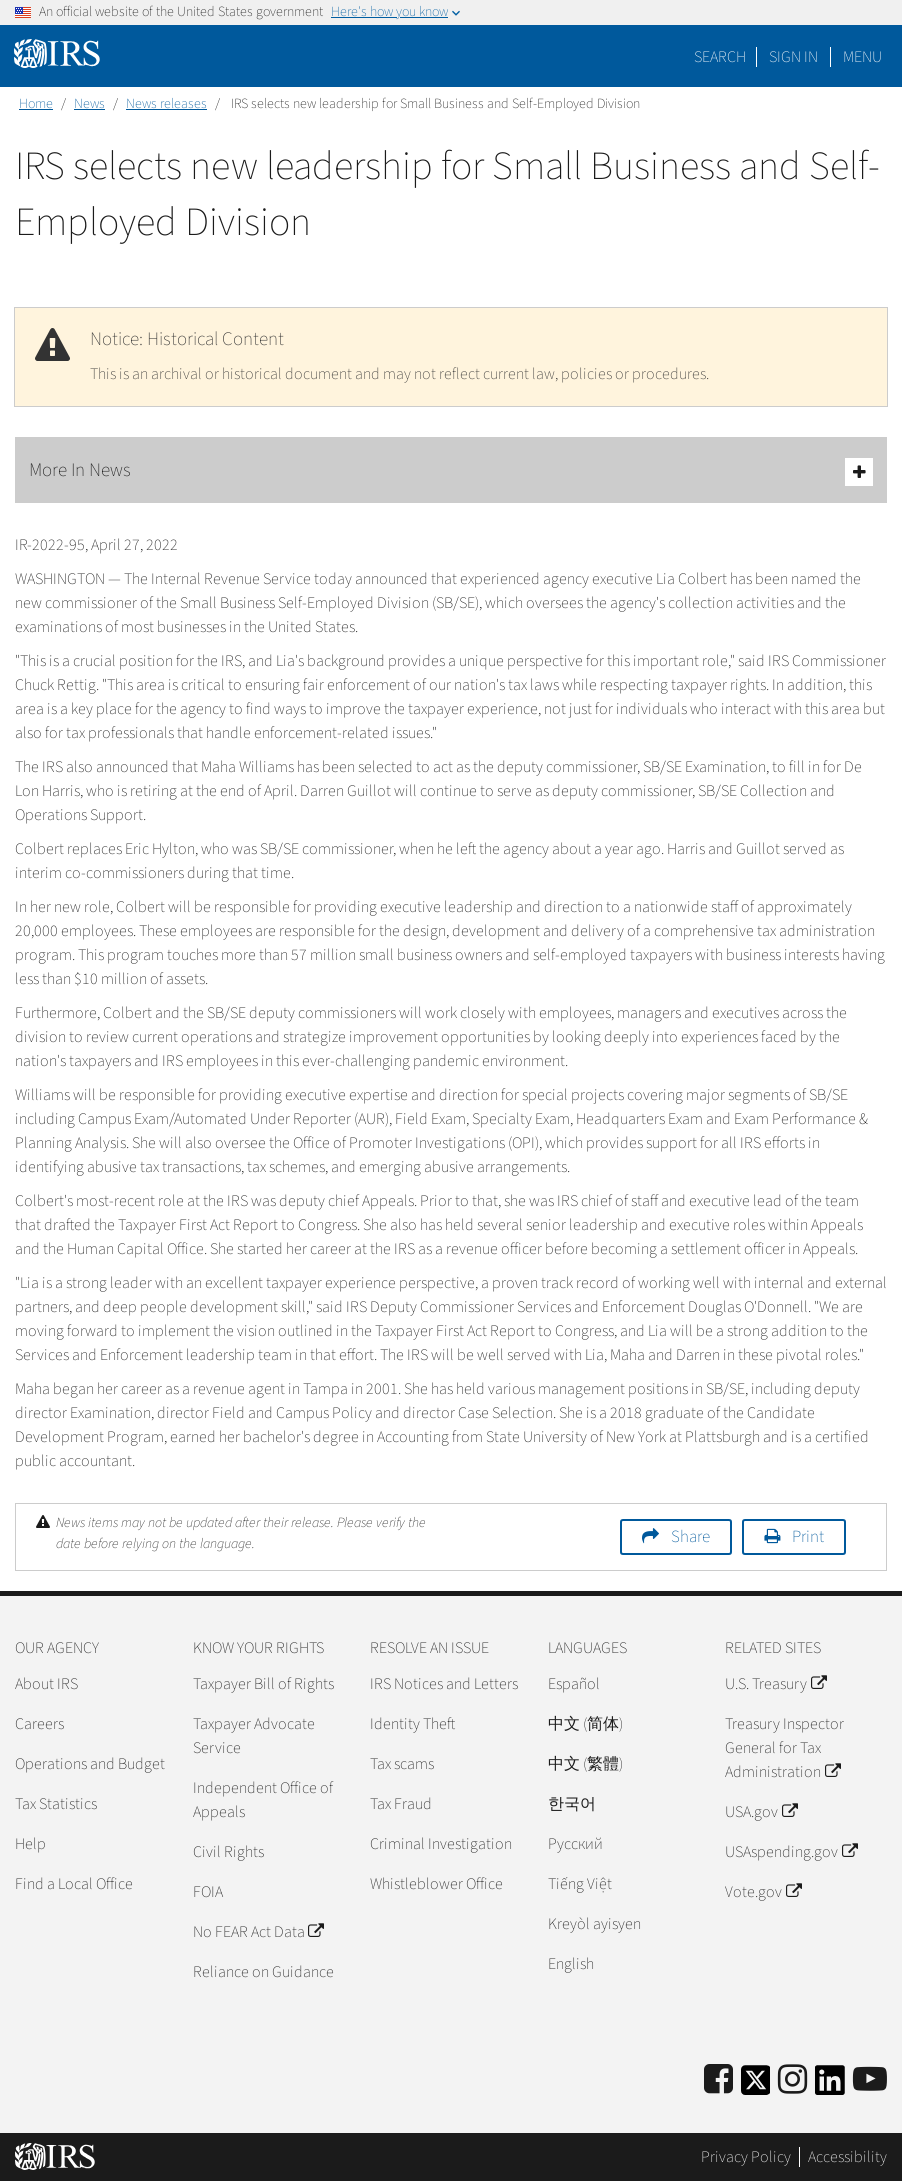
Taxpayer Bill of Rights (263, 1684)
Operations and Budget (90, 1764)
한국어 (572, 1804)
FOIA (208, 1892)
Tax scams (402, 1764)
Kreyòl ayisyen (594, 1924)
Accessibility (847, 2157)
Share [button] (690, 1537)
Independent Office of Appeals (263, 1800)
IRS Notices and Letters (444, 1684)
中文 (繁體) (585, 1764)
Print (808, 1537)
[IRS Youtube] (870, 2080)
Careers (39, 1724)
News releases (166, 104)
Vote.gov (762, 1892)
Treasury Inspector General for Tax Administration (784, 1748)
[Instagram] (792, 2080)
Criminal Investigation (441, 1844)
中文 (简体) (585, 1724)
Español (574, 1684)
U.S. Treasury (775, 1684)
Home (36, 104)
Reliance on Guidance (263, 1972)
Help (30, 1844)
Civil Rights (228, 1852)
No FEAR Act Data (258, 1932)
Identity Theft (412, 1724)
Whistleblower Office (436, 1884)
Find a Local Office (74, 1884)
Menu (862, 57)
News (89, 104)
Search (720, 57)
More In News (451, 471)
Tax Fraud (401, 1804)
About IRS (46, 1684)
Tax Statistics (56, 1804)
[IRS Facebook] (718, 2080)
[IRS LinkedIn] (830, 2086)
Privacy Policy (746, 2157)
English (571, 1964)
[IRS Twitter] (756, 2086)
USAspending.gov (790, 1852)
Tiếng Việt (580, 1884)
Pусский (575, 1844)
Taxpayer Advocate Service (254, 1736)
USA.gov (760, 1812)
